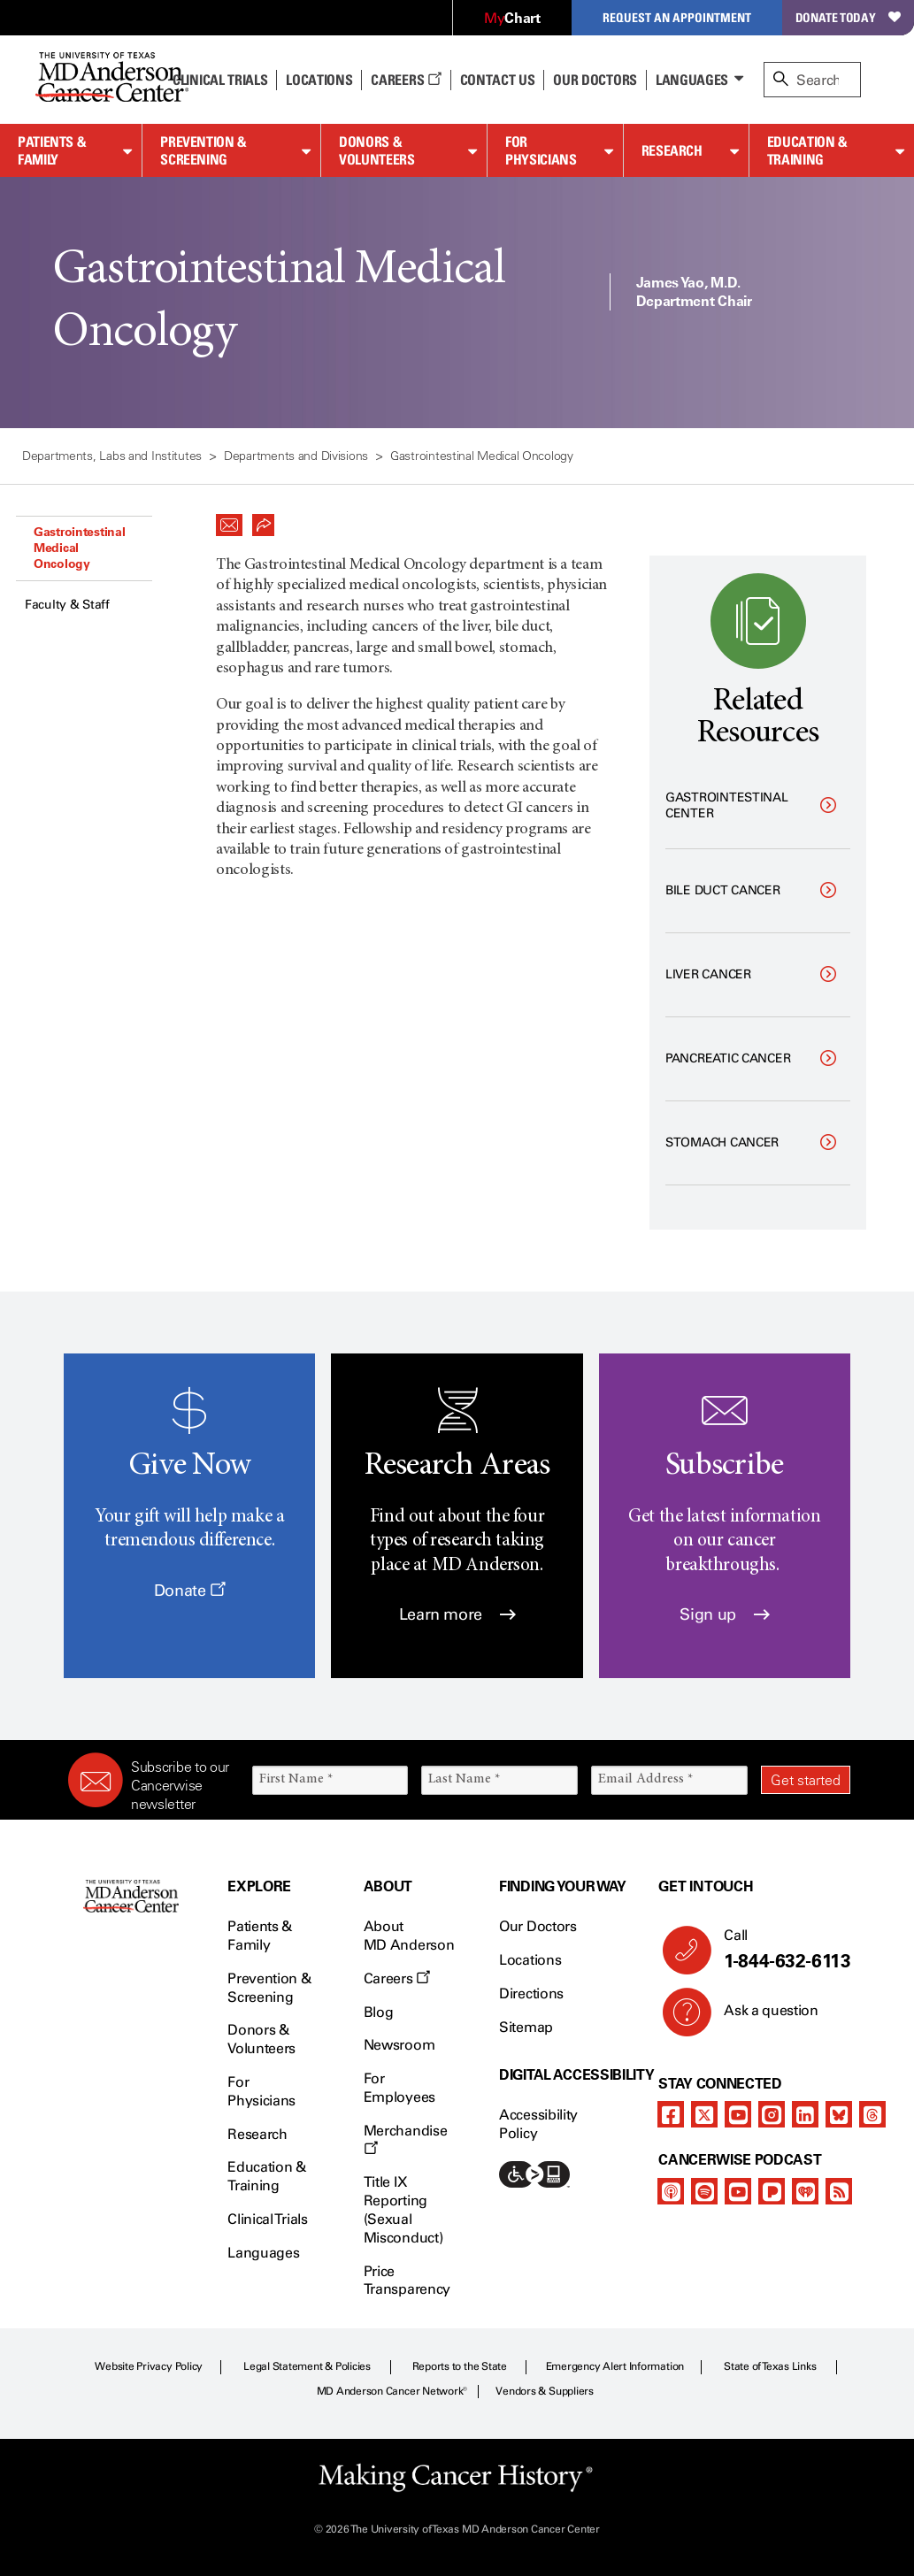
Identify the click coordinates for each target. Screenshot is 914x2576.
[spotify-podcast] (704, 2191)
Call (780, 1950)
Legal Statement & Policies (307, 2366)
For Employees (399, 2087)
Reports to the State (459, 2366)
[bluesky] (839, 2114)
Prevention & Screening (203, 151)
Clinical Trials (220, 79)
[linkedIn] (805, 2114)
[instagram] (771, 2114)
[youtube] (738, 2114)
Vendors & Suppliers (544, 2391)
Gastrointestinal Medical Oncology (80, 547)
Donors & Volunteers (376, 151)
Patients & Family (52, 151)
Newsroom (399, 2044)
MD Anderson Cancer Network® (392, 2391)
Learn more (457, 1614)
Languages (692, 79)
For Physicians (540, 151)
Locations (530, 1959)
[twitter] (704, 2114)
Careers (406, 79)
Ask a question (760, 2017)
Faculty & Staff (67, 604)
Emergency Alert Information (615, 2366)
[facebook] (670, 2114)
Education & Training (807, 151)
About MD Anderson (409, 1935)
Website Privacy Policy (149, 2366)
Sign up (724, 1614)
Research (672, 150)
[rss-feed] (839, 2191)
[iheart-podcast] (805, 2191)
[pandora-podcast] (771, 2191)
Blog (379, 2012)
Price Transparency (407, 2280)
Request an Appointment (677, 17)
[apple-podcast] (670, 2191)
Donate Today (848, 17)
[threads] (872, 2114)
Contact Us (497, 79)
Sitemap (526, 2027)
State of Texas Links (770, 2366)
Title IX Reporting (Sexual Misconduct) (403, 2209)
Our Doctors (594, 79)
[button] (229, 520)
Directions (531, 1993)
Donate (190, 1590)
